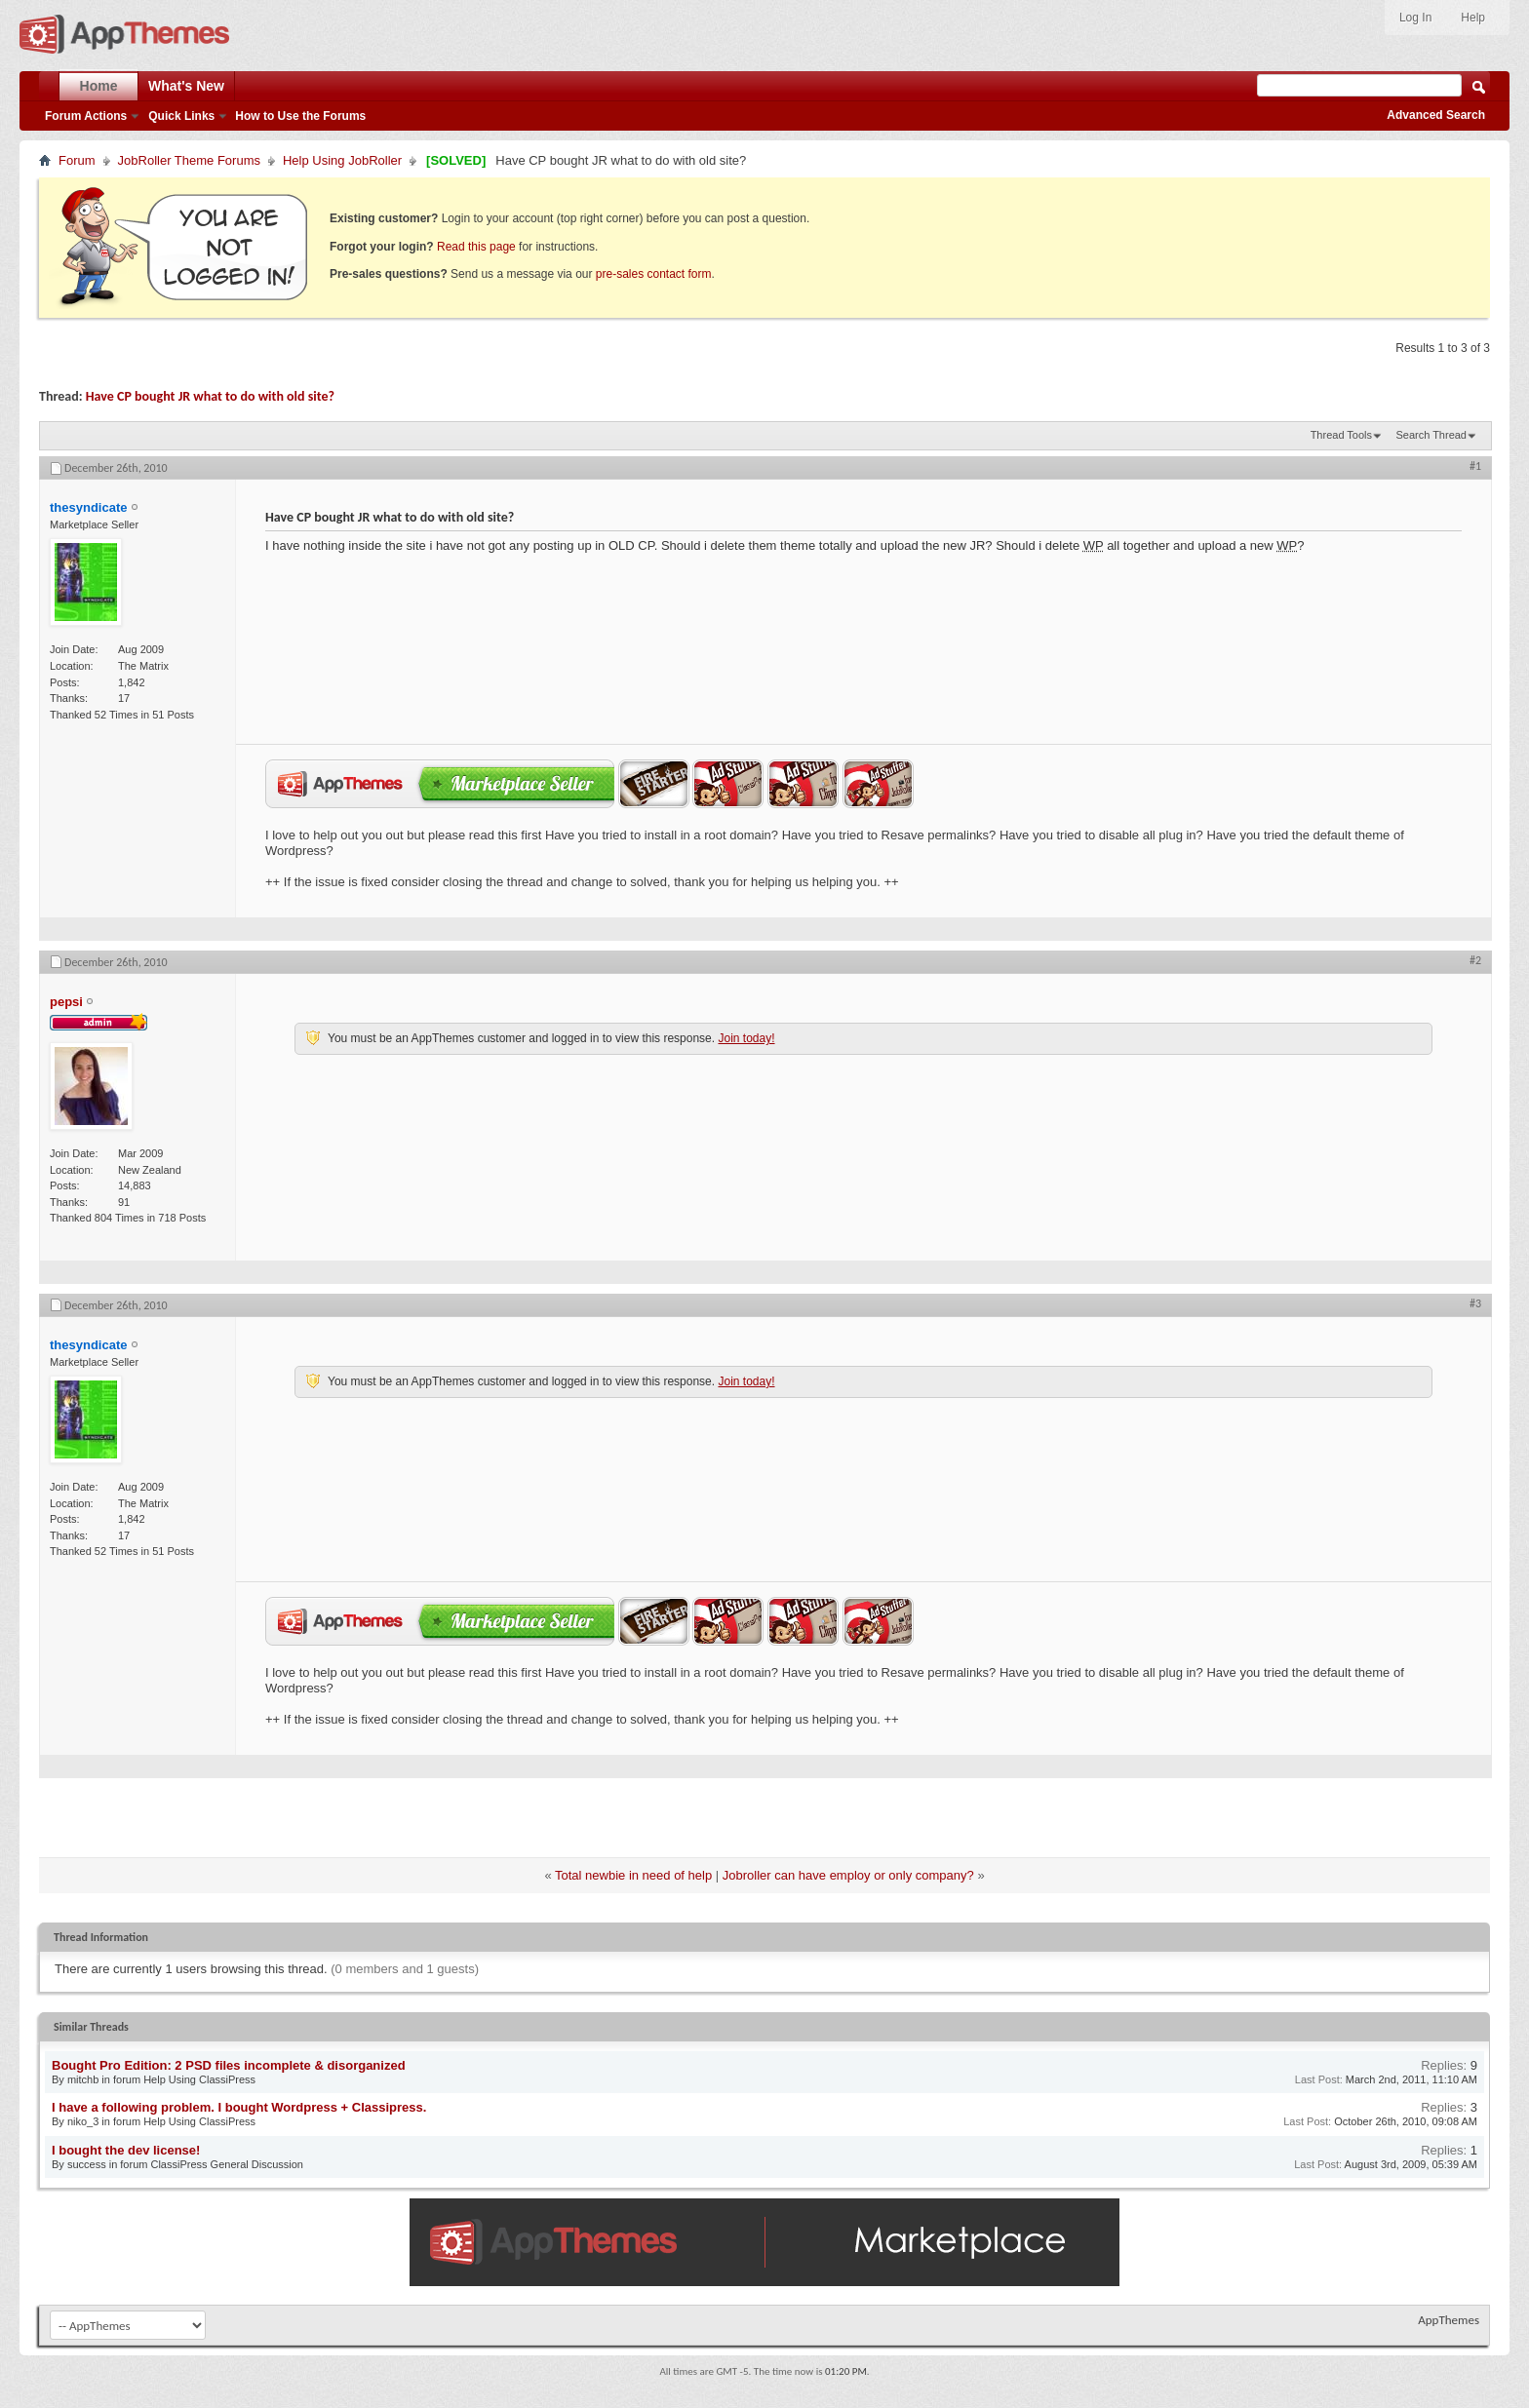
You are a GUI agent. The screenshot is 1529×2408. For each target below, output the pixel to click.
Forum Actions (86, 116)
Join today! (746, 1038)
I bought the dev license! (126, 2150)
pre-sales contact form (654, 274)
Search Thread (1431, 435)
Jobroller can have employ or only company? (848, 1875)
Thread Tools (1341, 435)
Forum (77, 160)
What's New (186, 86)
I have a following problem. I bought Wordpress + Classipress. (239, 2107)
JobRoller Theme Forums (189, 160)
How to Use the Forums (300, 116)
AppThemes (1448, 2319)
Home (99, 86)
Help (1473, 17)
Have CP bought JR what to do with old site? (210, 396)
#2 (1475, 960)
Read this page (476, 246)
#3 (1475, 1303)
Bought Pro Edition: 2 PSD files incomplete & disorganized (229, 2065)
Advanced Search (1436, 115)
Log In (1415, 17)
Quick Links (181, 116)
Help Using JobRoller (342, 160)
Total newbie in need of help (633, 1875)
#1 (1475, 466)
